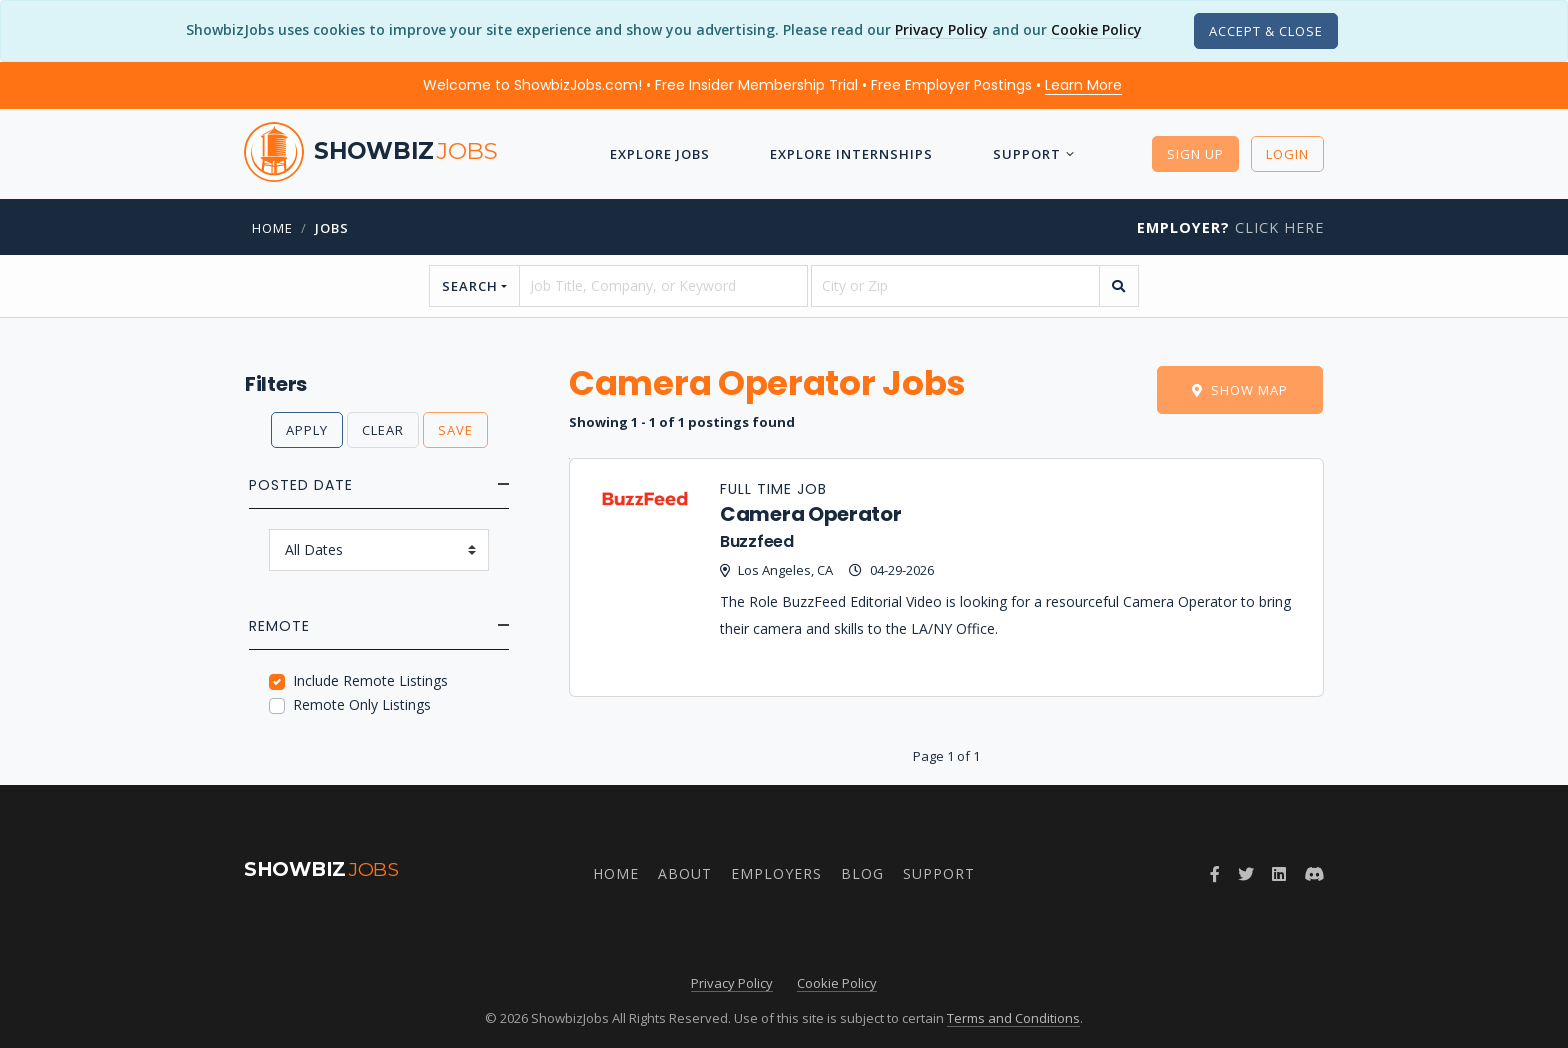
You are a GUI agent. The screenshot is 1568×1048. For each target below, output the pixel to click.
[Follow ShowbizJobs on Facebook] (1215, 874)
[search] (1119, 286)
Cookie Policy (1096, 29)
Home (272, 228)
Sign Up (1195, 154)
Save (455, 430)
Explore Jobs (660, 154)
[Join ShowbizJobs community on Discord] (1314, 874)
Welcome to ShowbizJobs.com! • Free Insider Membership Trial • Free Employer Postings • (772, 85)
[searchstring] (663, 286)
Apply (307, 430)
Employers (776, 873)
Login (1287, 154)
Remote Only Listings (362, 704)
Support (1027, 154)
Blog (862, 873)
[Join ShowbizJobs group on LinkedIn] (1279, 874)
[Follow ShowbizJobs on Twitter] (1246, 874)
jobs (332, 228)
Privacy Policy (941, 29)
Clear (383, 430)
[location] (955, 286)
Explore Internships (851, 154)
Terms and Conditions (1013, 1018)
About (685, 873)
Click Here (1230, 227)
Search (470, 286)
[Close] (1266, 31)
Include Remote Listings (370, 680)
